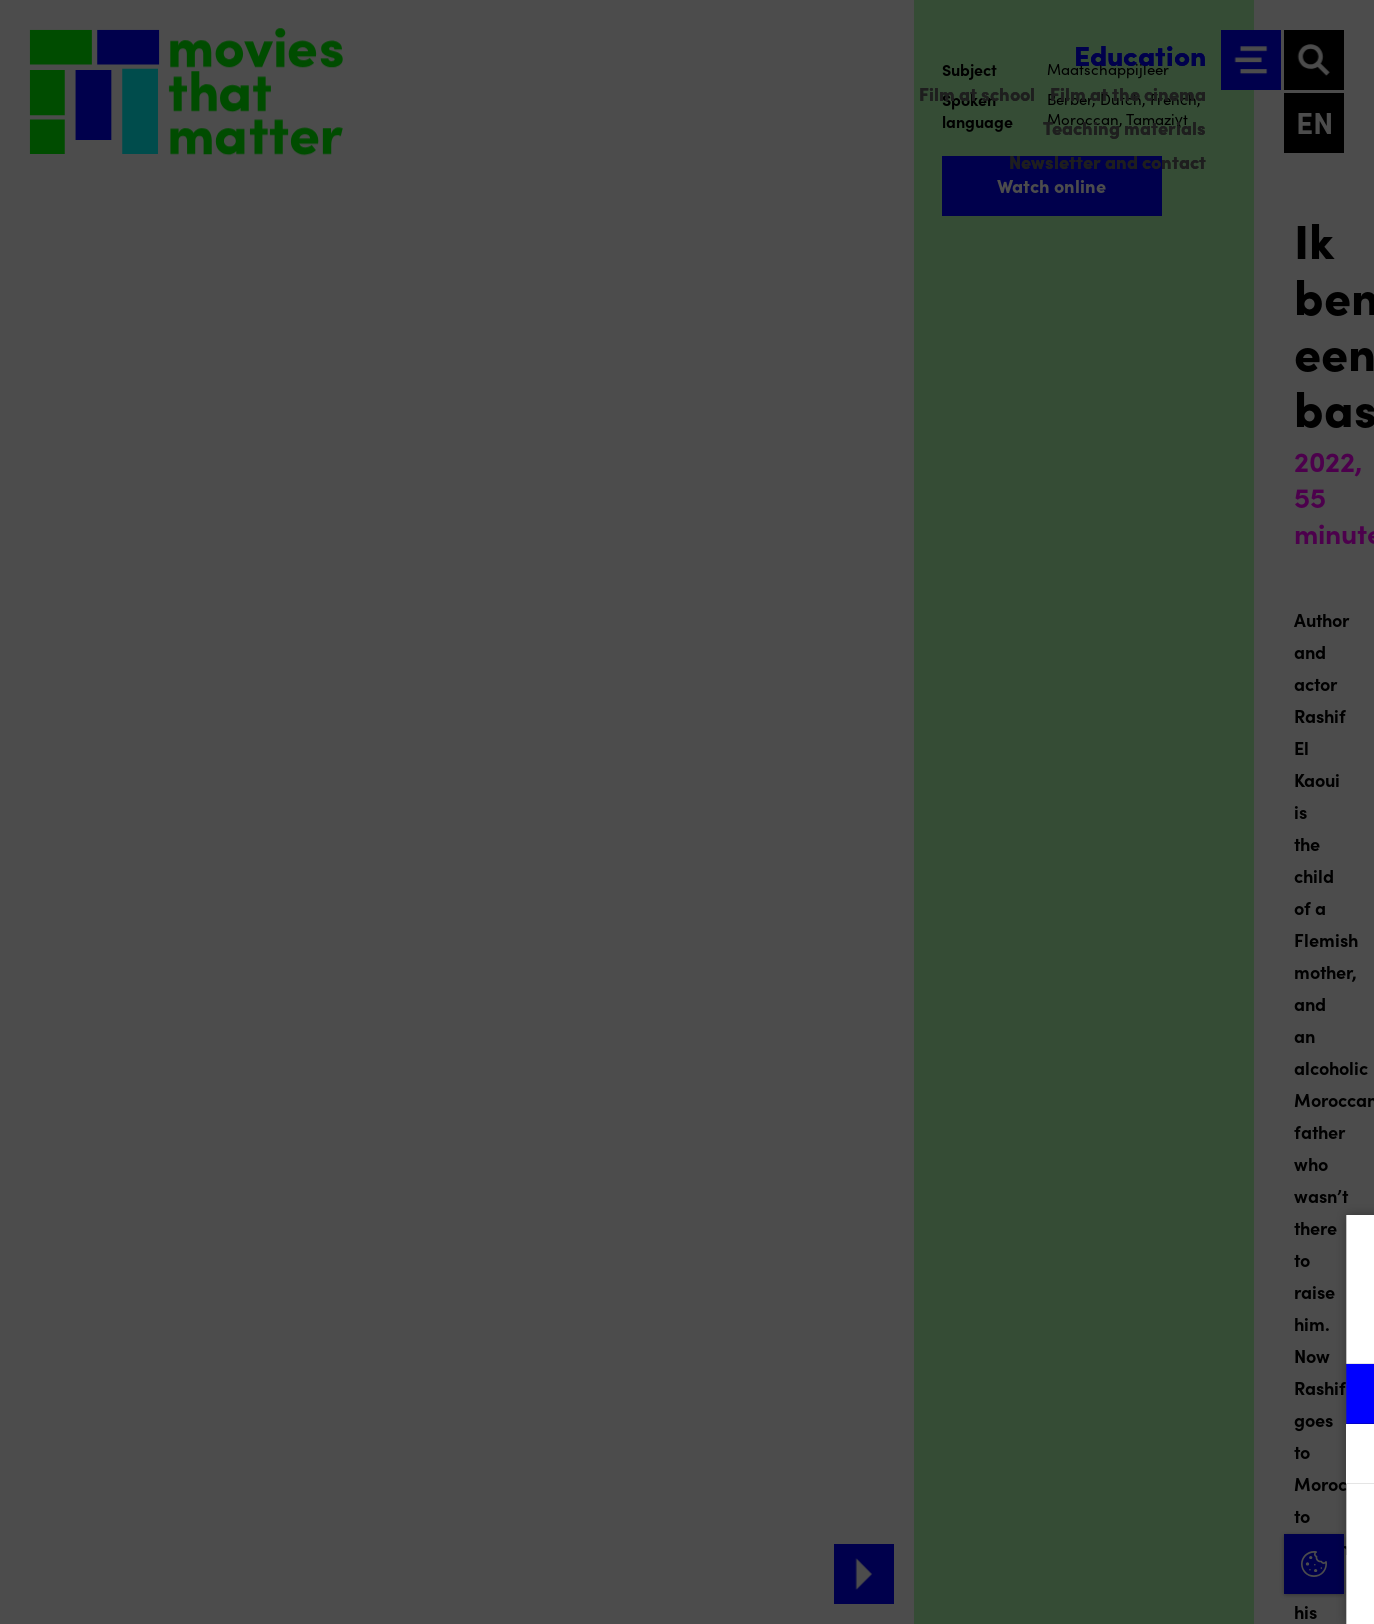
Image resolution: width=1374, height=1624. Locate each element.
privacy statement (1124, 1328)
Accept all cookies (1204, 1528)
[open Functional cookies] (1342, 1396)
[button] (1184, 1393)
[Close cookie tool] (1343, 1251)
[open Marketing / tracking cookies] (1342, 1456)
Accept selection (1204, 1586)
